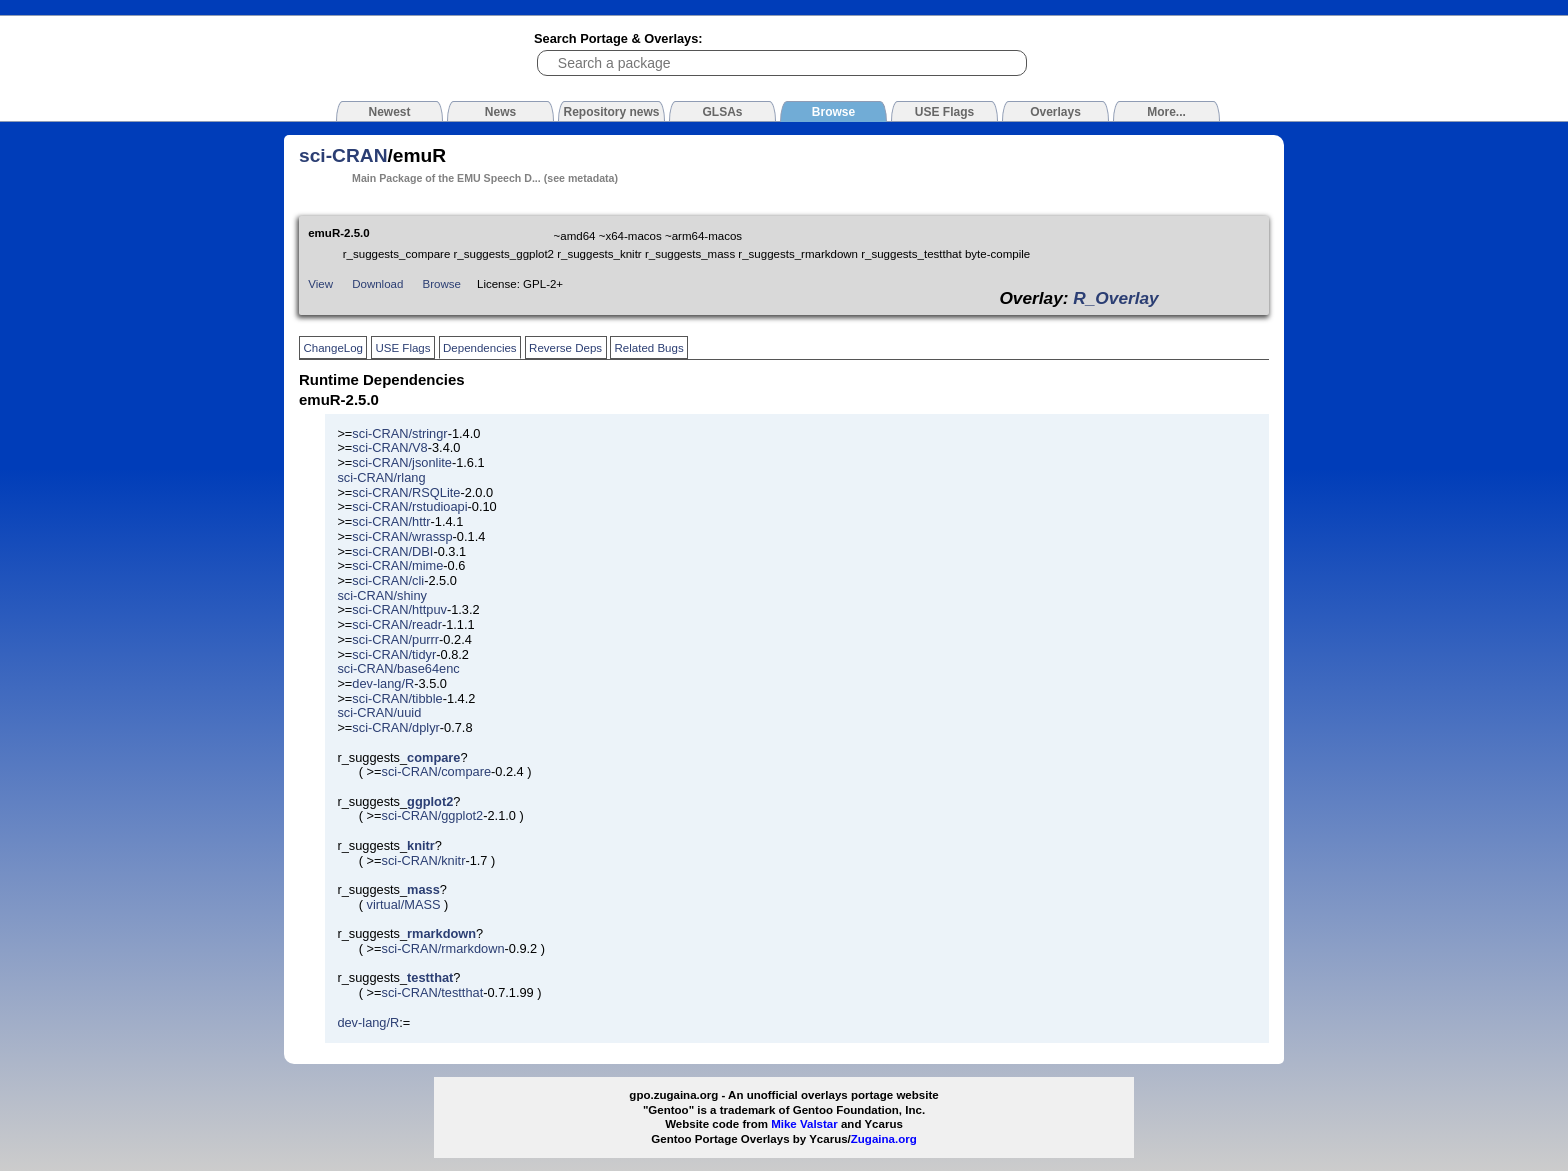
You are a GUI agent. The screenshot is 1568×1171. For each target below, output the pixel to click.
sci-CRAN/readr (397, 624)
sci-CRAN (343, 155)
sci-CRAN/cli (388, 580)
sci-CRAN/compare (437, 771)
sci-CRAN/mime (397, 565)
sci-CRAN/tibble (397, 698)
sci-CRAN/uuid (379, 712)
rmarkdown (441, 933)
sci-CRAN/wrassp (402, 536)
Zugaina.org (884, 1139)
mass (423, 889)
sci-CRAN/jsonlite (402, 462)
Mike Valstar (804, 1124)
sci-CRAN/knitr (424, 860)
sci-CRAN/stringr (399, 433)
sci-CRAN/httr (391, 521)
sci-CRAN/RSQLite (406, 492)
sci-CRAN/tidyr (394, 654)
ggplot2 (430, 801)
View (320, 284)
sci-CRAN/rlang (381, 477)
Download (377, 284)
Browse (442, 284)
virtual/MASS (404, 904)
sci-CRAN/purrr (395, 639)
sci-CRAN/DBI (392, 551)
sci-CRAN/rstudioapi (409, 506)
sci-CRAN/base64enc (398, 668)
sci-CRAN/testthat (433, 992)
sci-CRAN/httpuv (399, 609)
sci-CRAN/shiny (382, 595)
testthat (430, 977)
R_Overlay (1115, 298)
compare (433, 757)
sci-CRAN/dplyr (395, 727)
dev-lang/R (383, 683)
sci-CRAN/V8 (389, 447)
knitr (421, 845)
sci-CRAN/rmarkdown (443, 948)
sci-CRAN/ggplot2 (433, 815)
